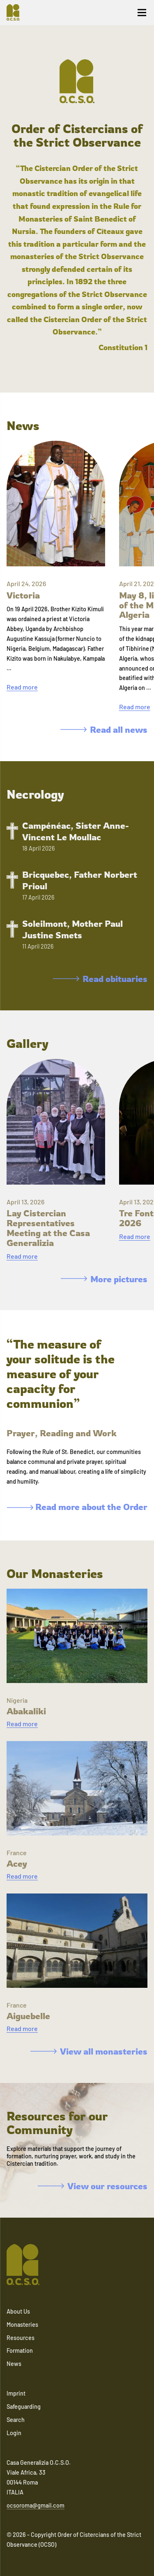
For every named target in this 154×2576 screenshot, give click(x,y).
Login (14, 2432)
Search (16, 2419)
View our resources (92, 2186)
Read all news (103, 729)
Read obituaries (100, 978)
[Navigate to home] (16, 12)
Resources (20, 2337)
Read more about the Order (77, 1506)
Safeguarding (24, 2406)
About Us (18, 2311)
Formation (20, 2350)
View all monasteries (88, 2051)
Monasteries (22, 2324)
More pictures (104, 1279)
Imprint (16, 2393)
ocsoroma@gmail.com (35, 2505)
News (14, 2363)
